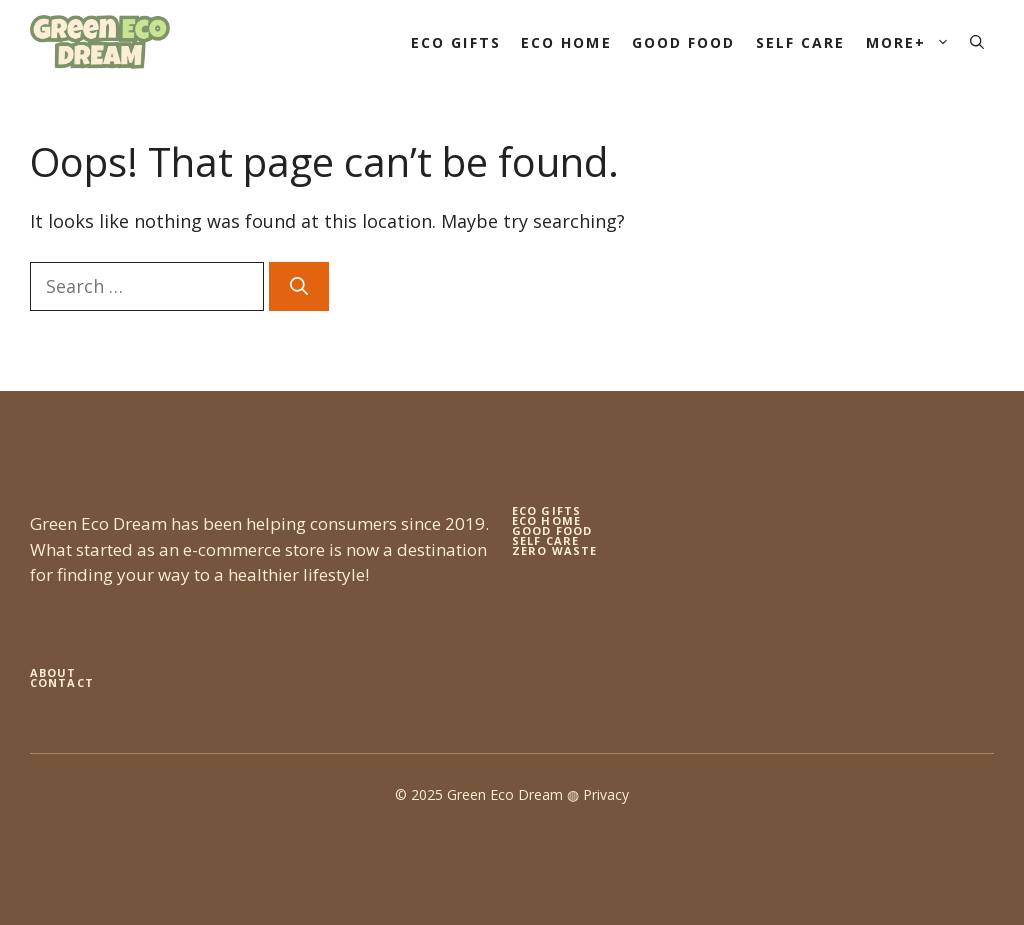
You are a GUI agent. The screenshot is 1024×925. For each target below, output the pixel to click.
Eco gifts (546, 510)
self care (545, 540)
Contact (62, 682)
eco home (546, 520)
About (53, 672)
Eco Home (566, 42)
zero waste (554, 550)
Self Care (801, 42)
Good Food (684, 42)
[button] (977, 42)
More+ (913, 42)
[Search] (299, 286)
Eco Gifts (456, 42)
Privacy (606, 794)
